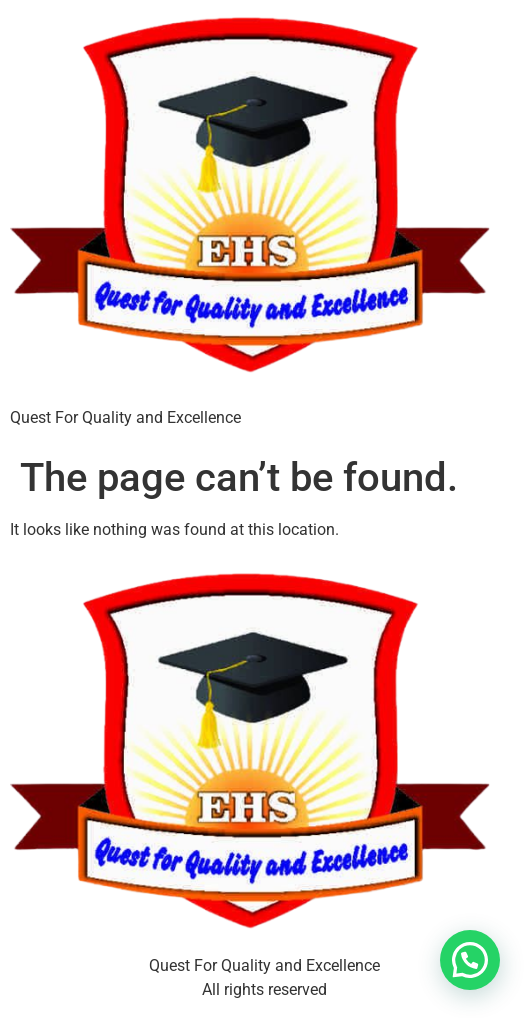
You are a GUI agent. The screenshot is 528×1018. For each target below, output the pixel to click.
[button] (470, 960)
